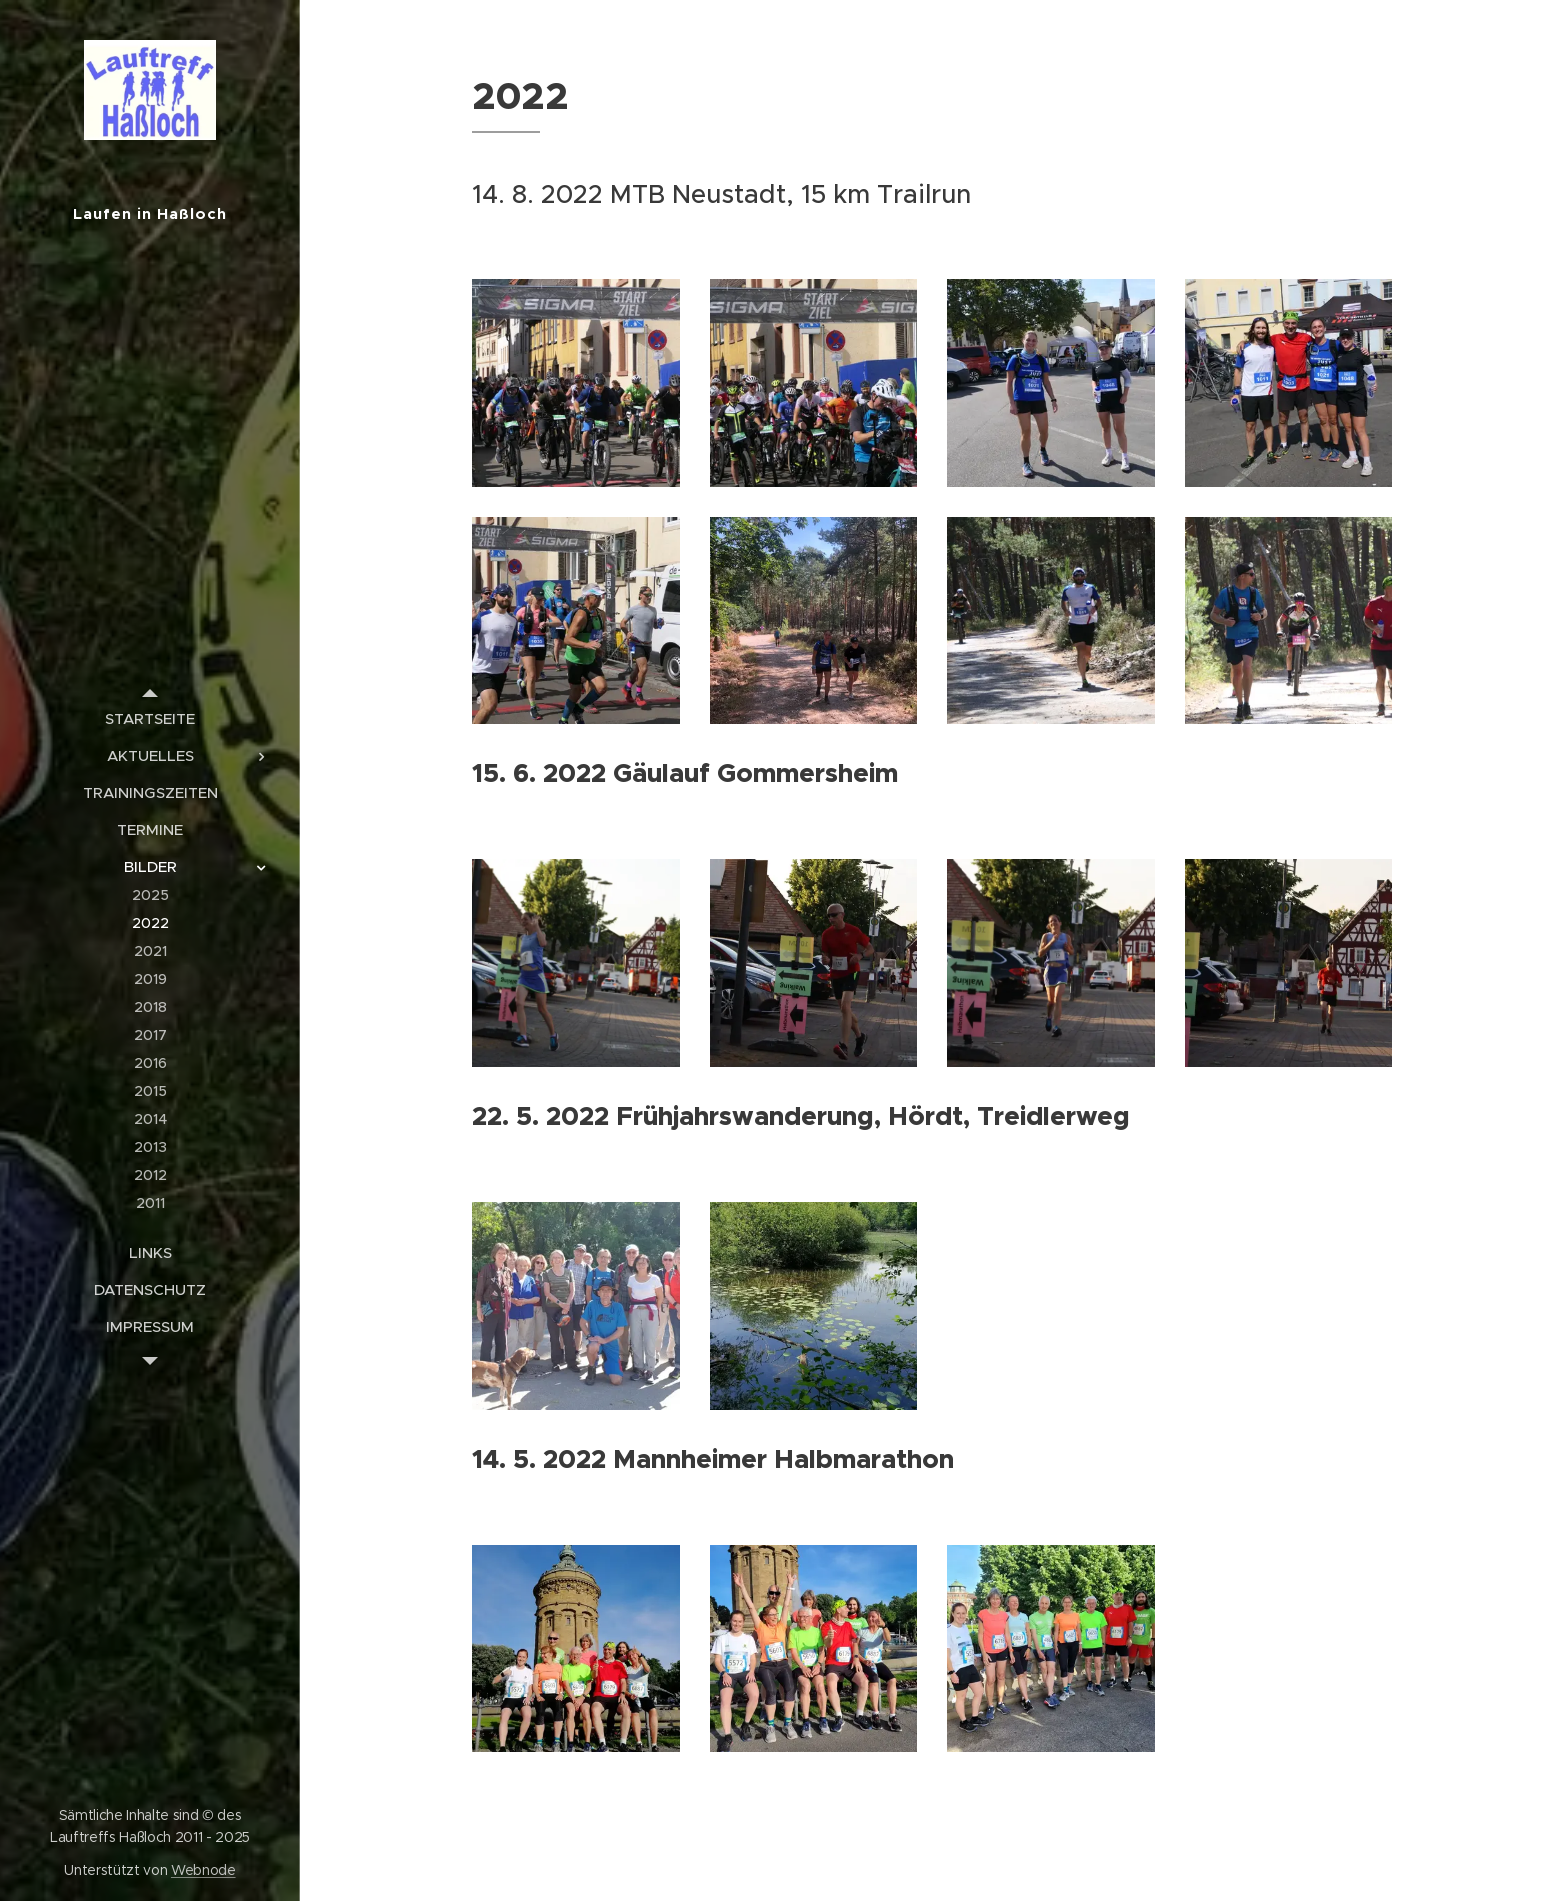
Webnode (203, 1870)
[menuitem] (150, 718)
